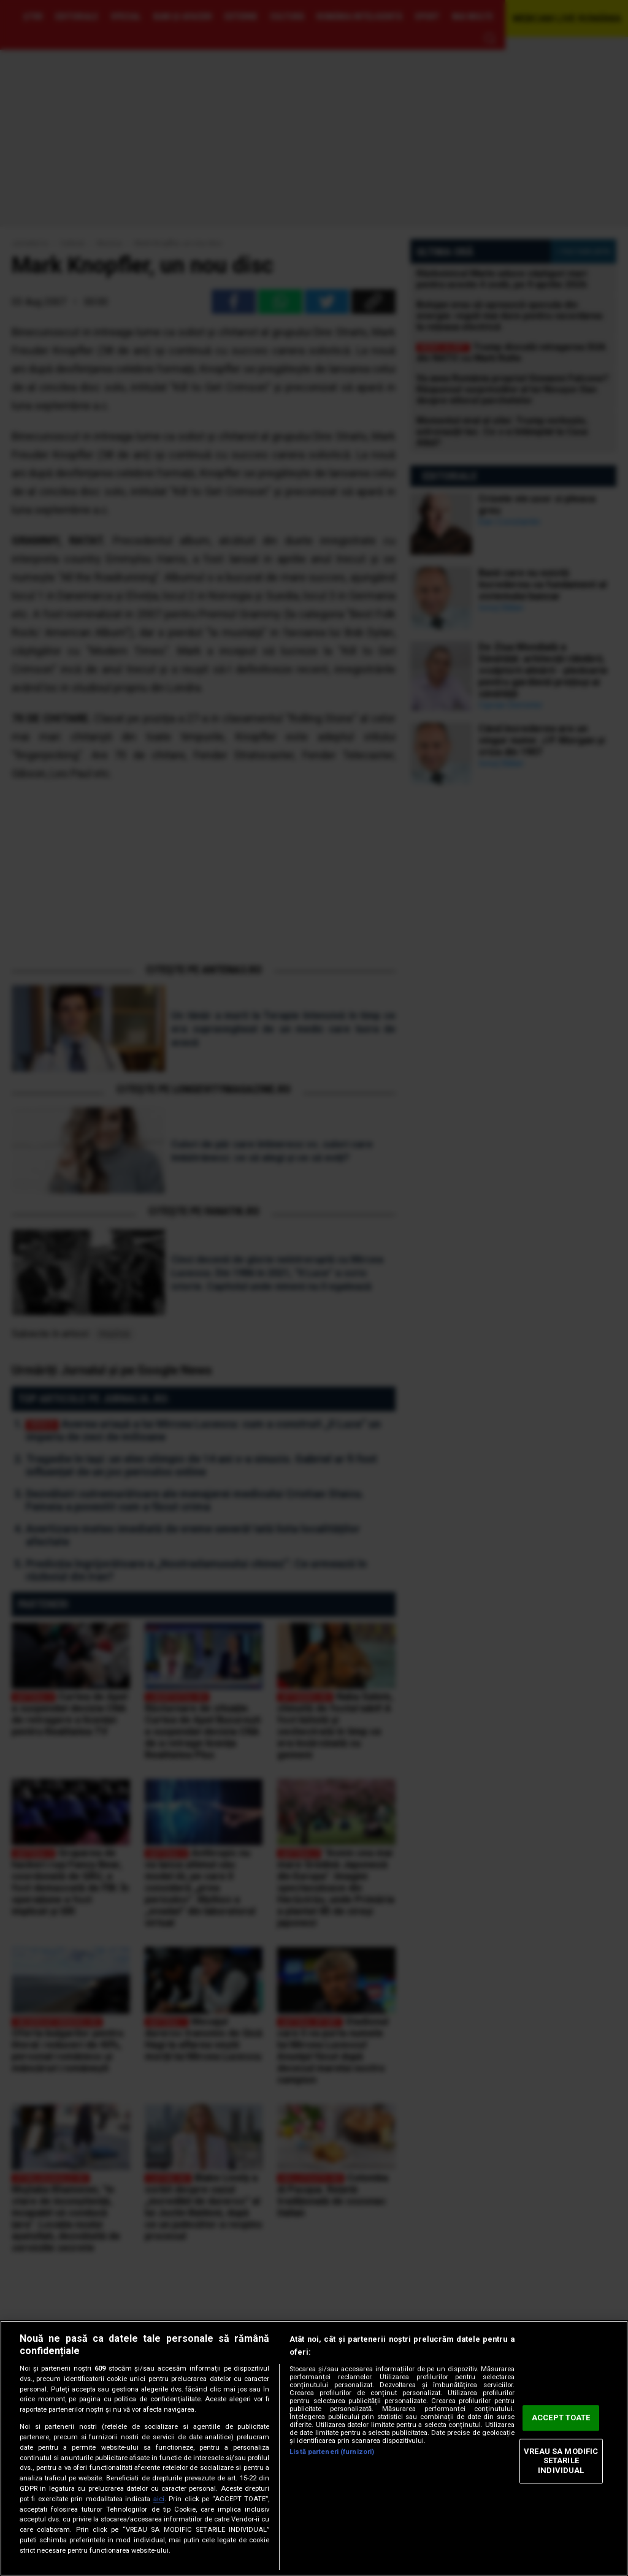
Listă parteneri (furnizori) (331, 2452)
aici (158, 2499)
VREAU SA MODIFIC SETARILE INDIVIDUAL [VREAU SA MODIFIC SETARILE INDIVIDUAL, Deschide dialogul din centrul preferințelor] (561, 2461)
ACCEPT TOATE (561, 2418)
